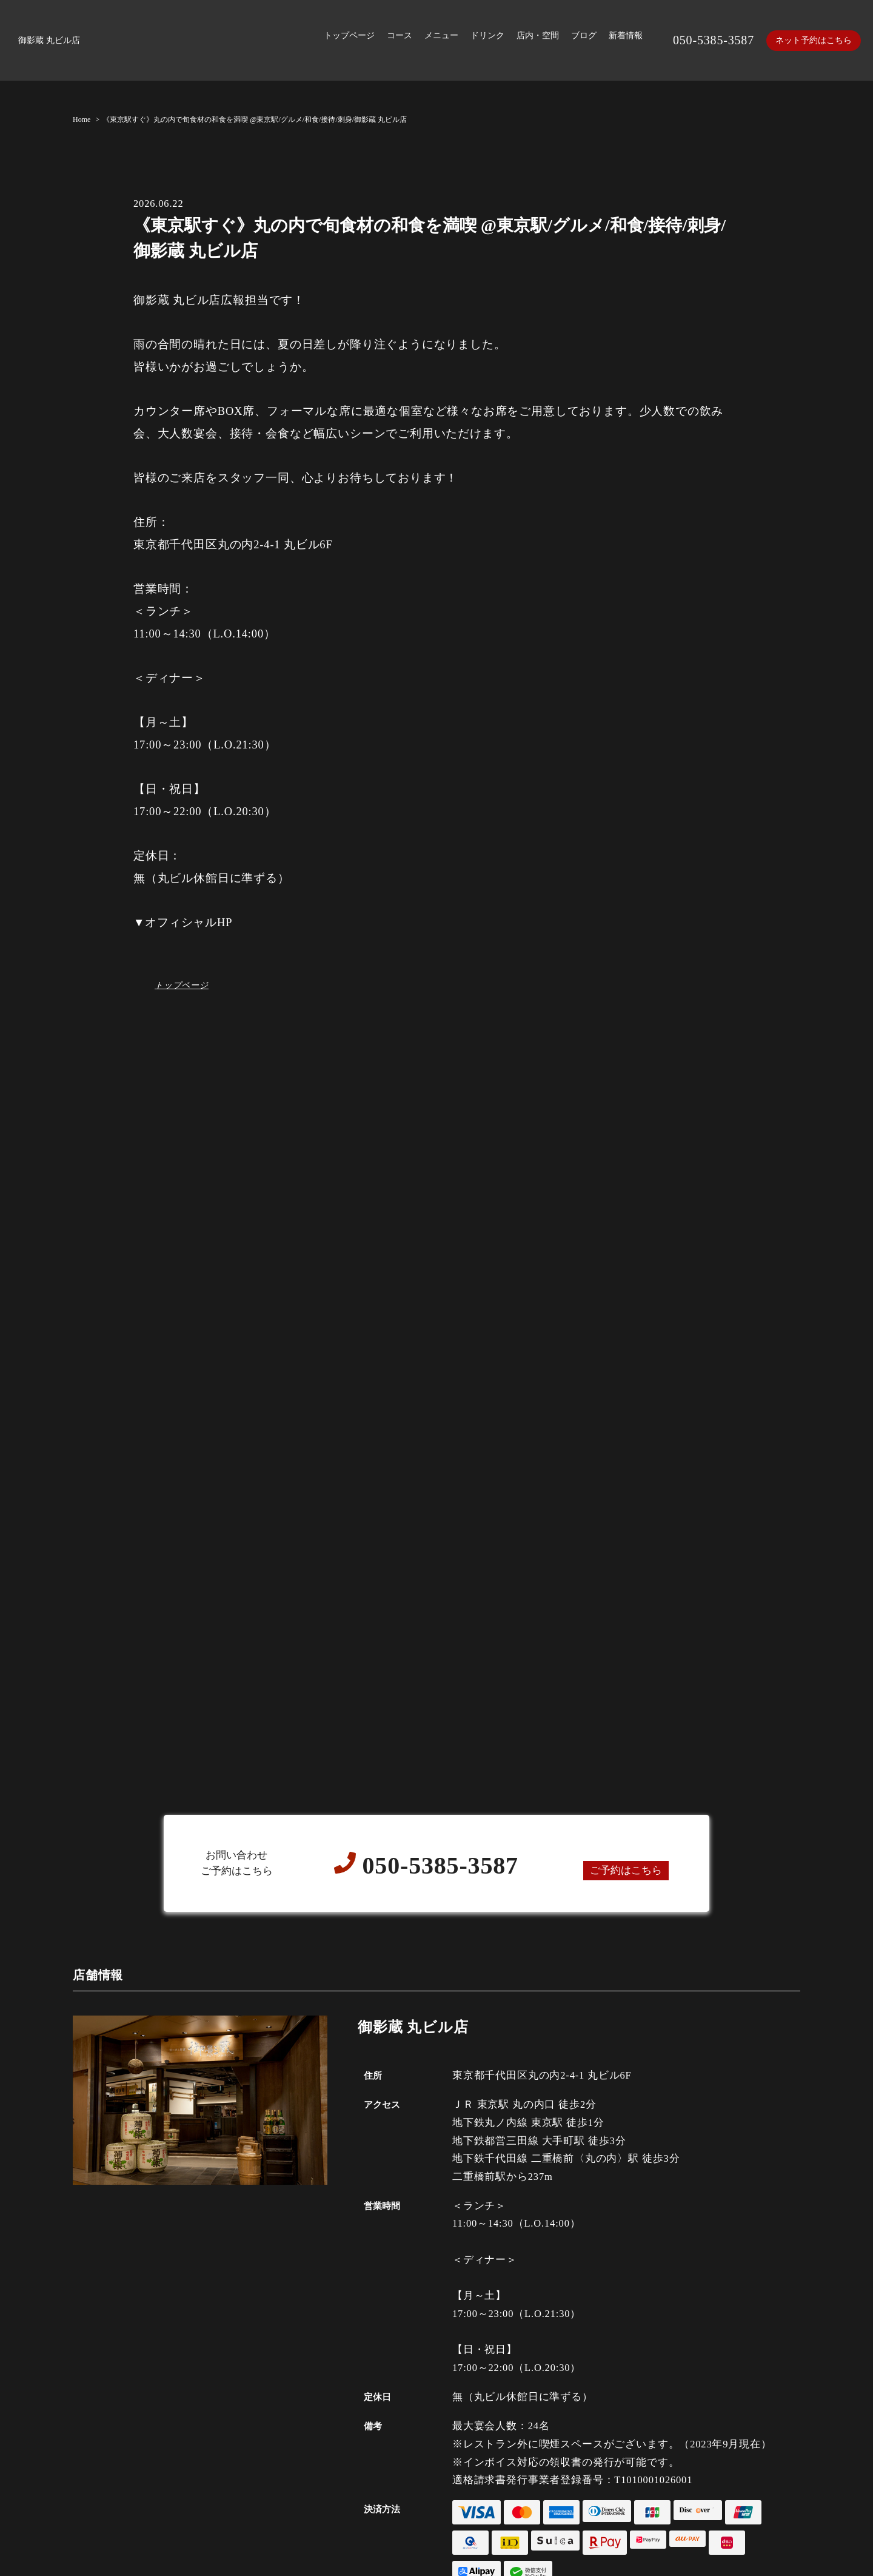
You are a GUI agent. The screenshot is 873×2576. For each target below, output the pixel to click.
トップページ (182, 985)
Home (81, 119)
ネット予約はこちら (813, 40)
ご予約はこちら (626, 1870)
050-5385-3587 (713, 40)
